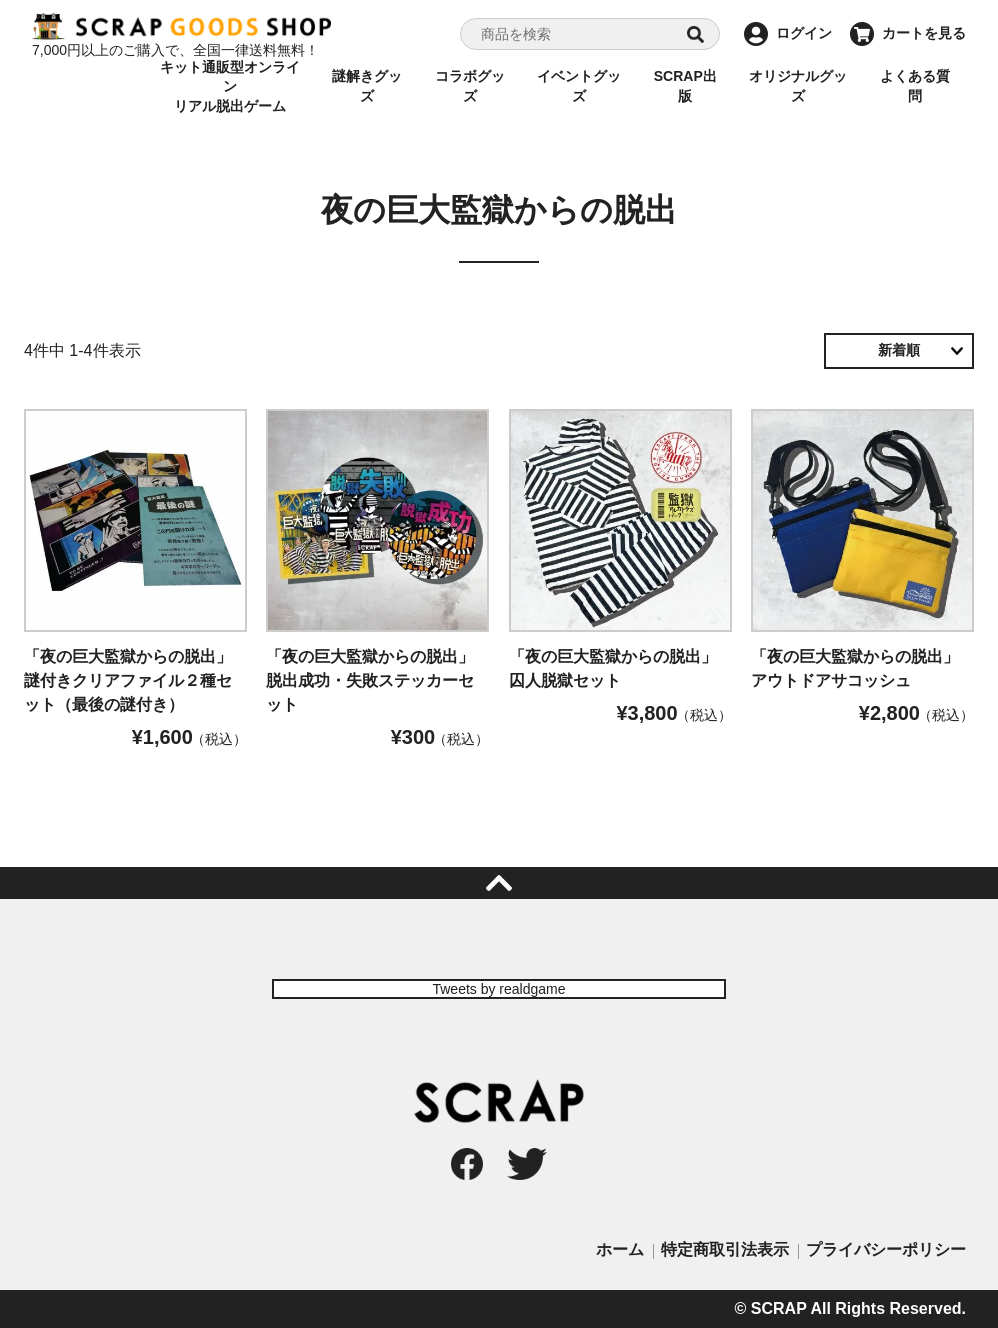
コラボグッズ (470, 86)
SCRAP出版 (685, 86)
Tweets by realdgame (498, 989)
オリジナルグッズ (798, 86)
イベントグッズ (579, 86)
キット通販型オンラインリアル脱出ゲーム (230, 87)
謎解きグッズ (367, 86)
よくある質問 (915, 86)
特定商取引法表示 (725, 1249)
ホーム (620, 1249)
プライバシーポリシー (886, 1249)
